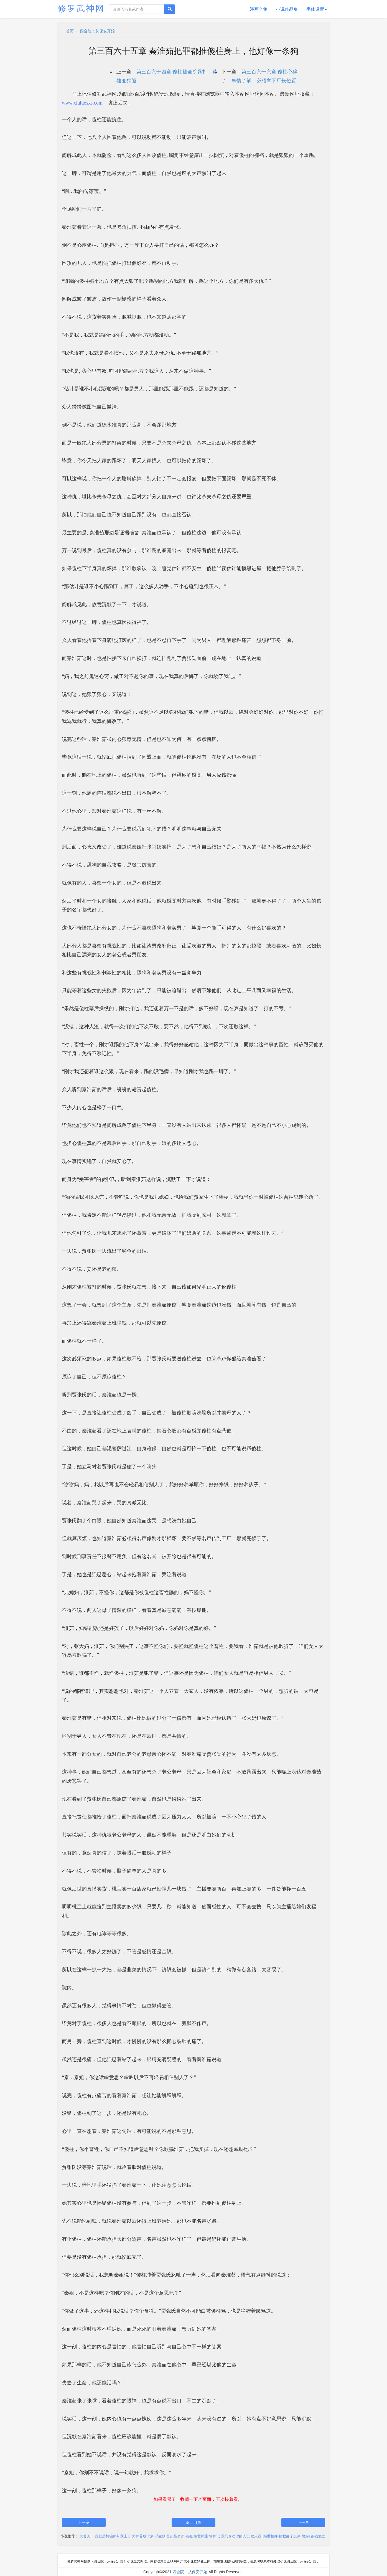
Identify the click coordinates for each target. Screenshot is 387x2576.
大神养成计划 (143, 2536)
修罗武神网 (81, 8)
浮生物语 (162, 2536)
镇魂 (189, 2536)
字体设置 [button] (316, 9)
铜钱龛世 (318, 2536)
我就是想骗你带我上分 (113, 2536)
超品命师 (177, 2536)
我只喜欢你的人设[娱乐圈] (242, 2536)
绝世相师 (270, 2536)
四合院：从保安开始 (97, 31)
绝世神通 (201, 2536)
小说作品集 (287, 9)
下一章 (303, 2522)
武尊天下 (87, 2536)
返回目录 (193, 2522)
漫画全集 (259, 9)
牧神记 (214, 2536)
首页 (70, 31)
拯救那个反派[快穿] (294, 2536)
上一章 (84, 2522)
